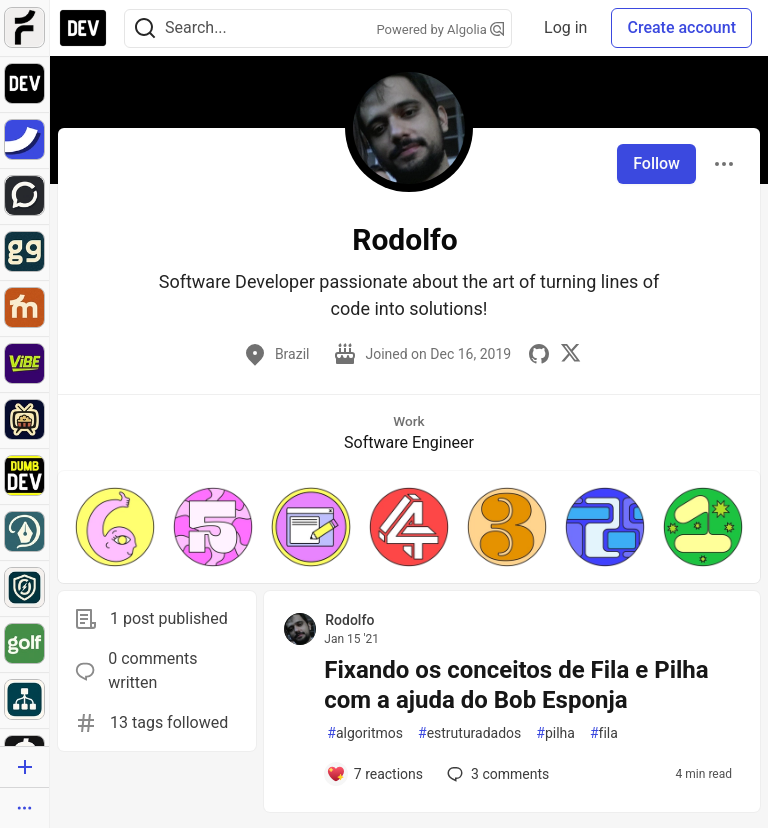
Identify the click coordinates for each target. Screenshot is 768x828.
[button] (115, 527)
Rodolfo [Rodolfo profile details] (349, 620)
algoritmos (365, 733)
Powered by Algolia (441, 29)
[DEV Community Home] (83, 28)
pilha (555, 733)
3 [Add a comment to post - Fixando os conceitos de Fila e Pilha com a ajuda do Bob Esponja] (496, 774)
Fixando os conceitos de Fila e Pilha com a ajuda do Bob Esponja (516, 685)
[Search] (145, 28)
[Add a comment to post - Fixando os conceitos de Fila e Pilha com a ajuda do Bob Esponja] (374, 774)
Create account (681, 27)
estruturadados (469, 733)
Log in (565, 27)
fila (604, 733)
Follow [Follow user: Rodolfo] (656, 163)
